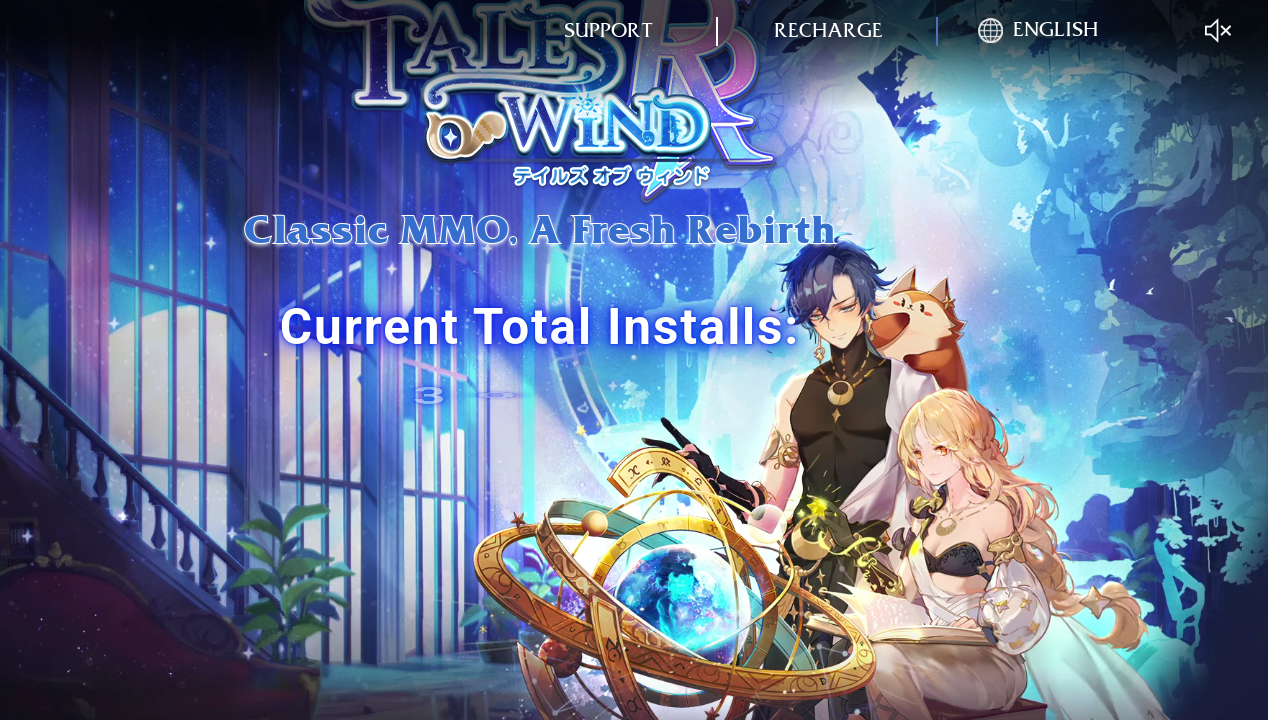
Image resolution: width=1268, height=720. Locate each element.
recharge (828, 30)
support (608, 30)
